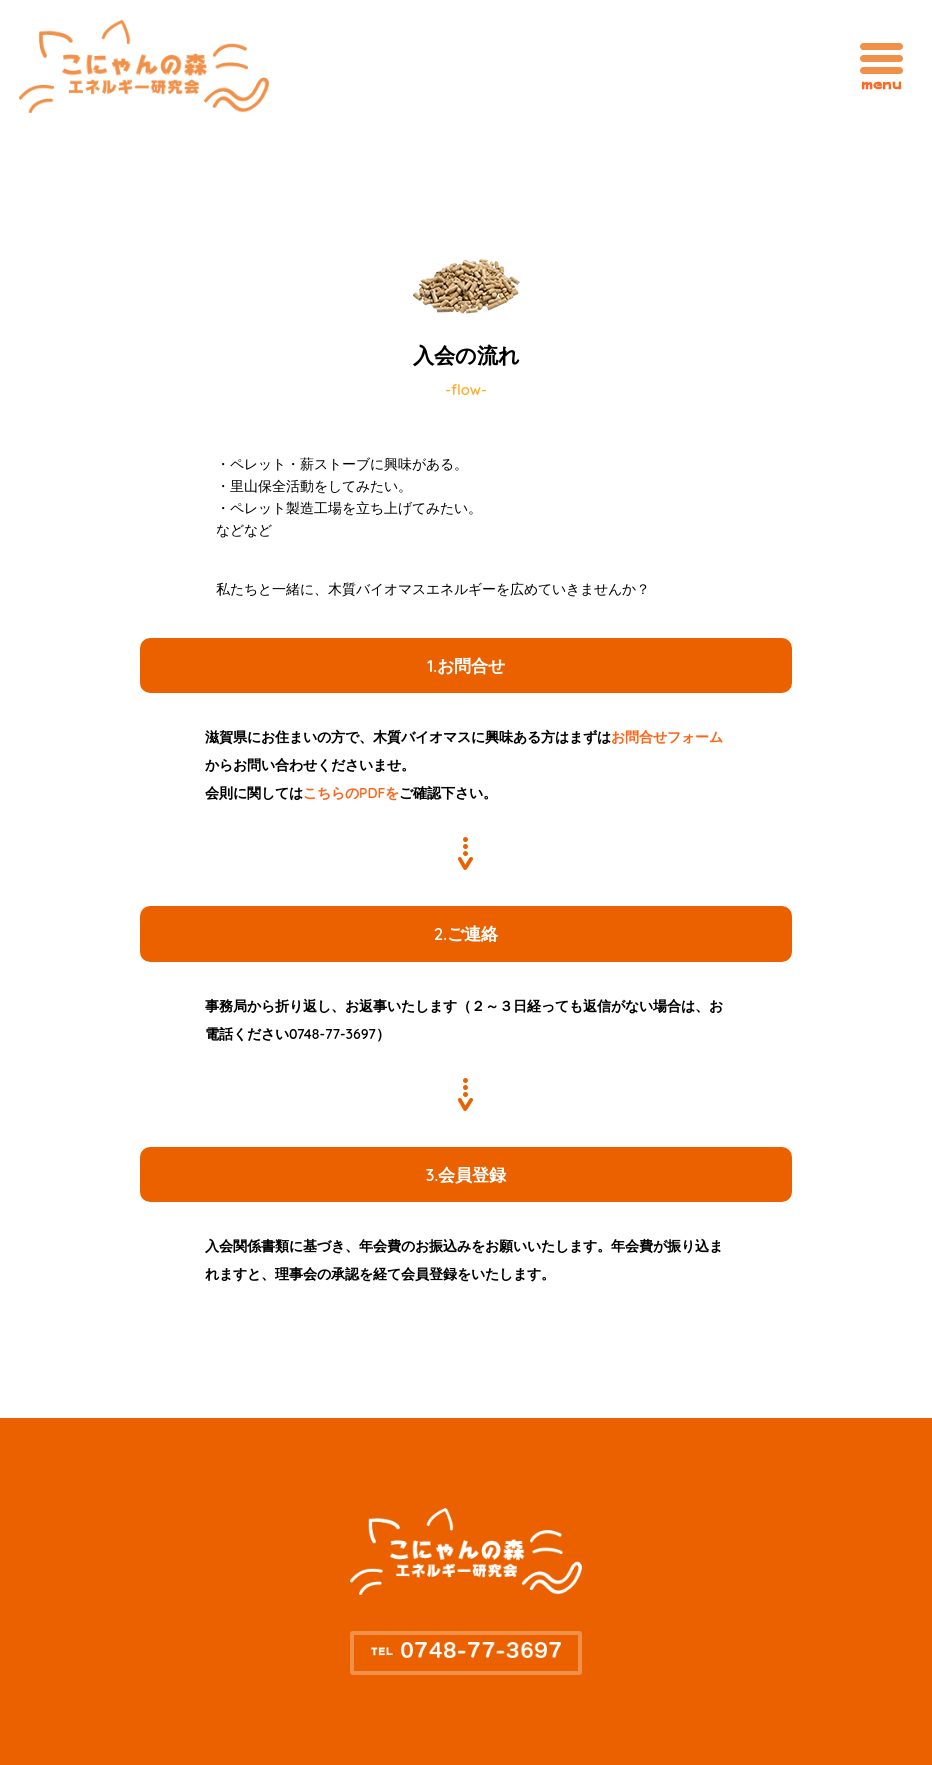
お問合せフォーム (667, 737)
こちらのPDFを (351, 793)
